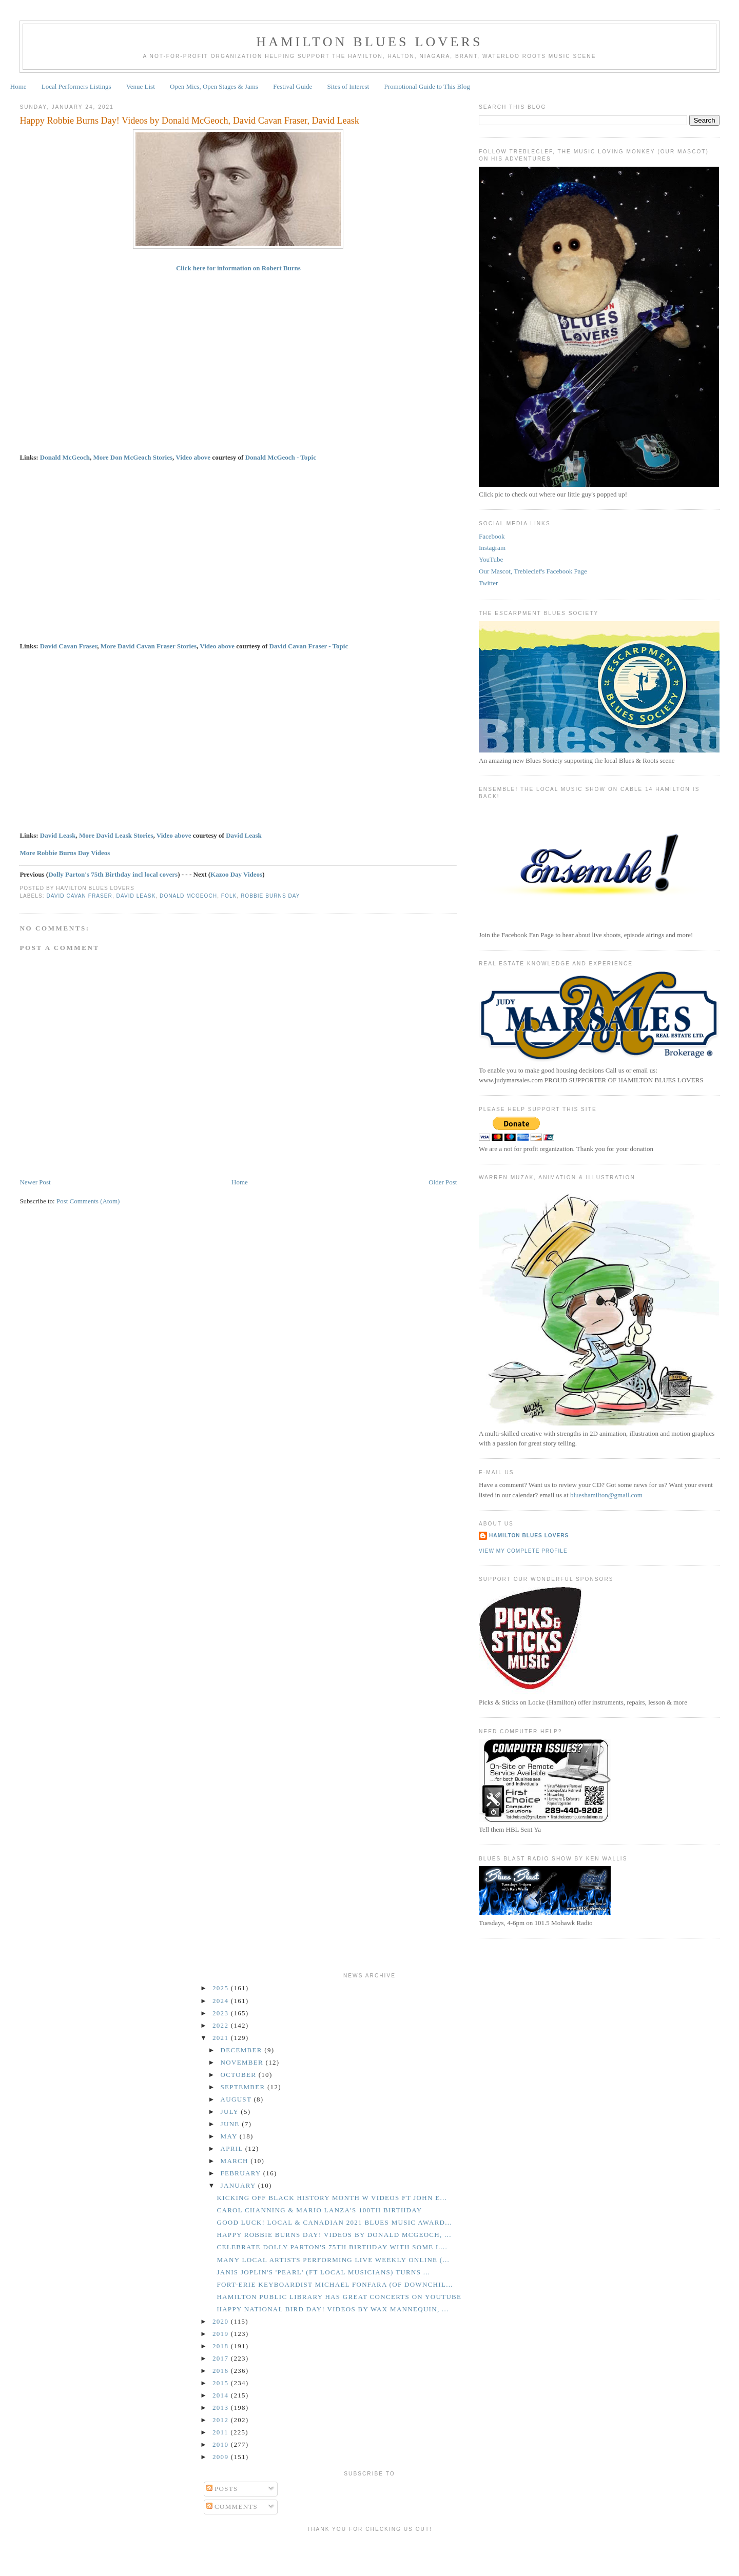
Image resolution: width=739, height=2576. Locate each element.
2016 (221, 2370)
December (243, 2050)
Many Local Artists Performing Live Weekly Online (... (333, 2260)
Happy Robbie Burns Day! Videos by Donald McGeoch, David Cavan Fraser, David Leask (189, 120)
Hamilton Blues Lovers (369, 41)
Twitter (488, 583)
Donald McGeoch (65, 457)
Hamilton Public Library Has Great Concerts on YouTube (339, 2297)
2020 (221, 2321)
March (236, 2161)
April (233, 2148)
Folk (229, 896)
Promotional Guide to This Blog (427, 86)
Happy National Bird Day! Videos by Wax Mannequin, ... (333, 2309)
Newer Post (35, 1182)
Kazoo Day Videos (236, 874)
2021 (221, 2038)
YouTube (491, 559)
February (242, 2173)
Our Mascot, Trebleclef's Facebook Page (533, 571)
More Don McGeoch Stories (132, 457)
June (231, 2124)
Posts (222, 2488)
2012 (221, 2420)
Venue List (140, 86)
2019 (221, 2333)
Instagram (492, 547)
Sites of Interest (348, 86)
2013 (221, 2407)
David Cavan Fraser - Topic (308, 646)
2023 (221, 2013)
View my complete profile (523, 1551)
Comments (232, 2506)
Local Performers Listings (76, 86)
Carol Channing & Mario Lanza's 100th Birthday (319, 2210)
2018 (221, 2346)
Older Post (443, 1182)
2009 (221, 2457)
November (243, 2062)
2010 (221, 2444)
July (231, 2111)
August (237, 2099)
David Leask (58, 835)
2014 (221, 2395)
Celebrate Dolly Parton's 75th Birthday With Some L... (332, 2247)
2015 (221, 2383)
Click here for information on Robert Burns (238, 268)
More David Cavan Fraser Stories (149, 646)
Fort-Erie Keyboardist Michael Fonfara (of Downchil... (335, 2284)
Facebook (492, 536)
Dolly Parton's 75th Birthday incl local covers (113, 874)
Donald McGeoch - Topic (280, 457)
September (244, 2087)
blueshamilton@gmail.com (606, 1495)
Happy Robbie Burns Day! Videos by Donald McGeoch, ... (334, 2234)
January (239, 2185)
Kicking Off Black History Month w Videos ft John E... (332, 2198)
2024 (221, 2001)
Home (18, 86)
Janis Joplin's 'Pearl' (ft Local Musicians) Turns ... (323, 2272)
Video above (193, 457)
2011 (221, 2432)
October (240, 2074)
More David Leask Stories (116, 835)
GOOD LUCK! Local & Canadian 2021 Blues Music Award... (334, 2222)
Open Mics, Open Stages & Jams (214, 86)
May (230, 2136)
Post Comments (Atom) (88, 1201)
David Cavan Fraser (68, 646)
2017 (221, 2358)
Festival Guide (292, 86)
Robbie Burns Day (270, 896)
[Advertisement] (369, 2552)
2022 (221, 2025)
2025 (221, 1988)
